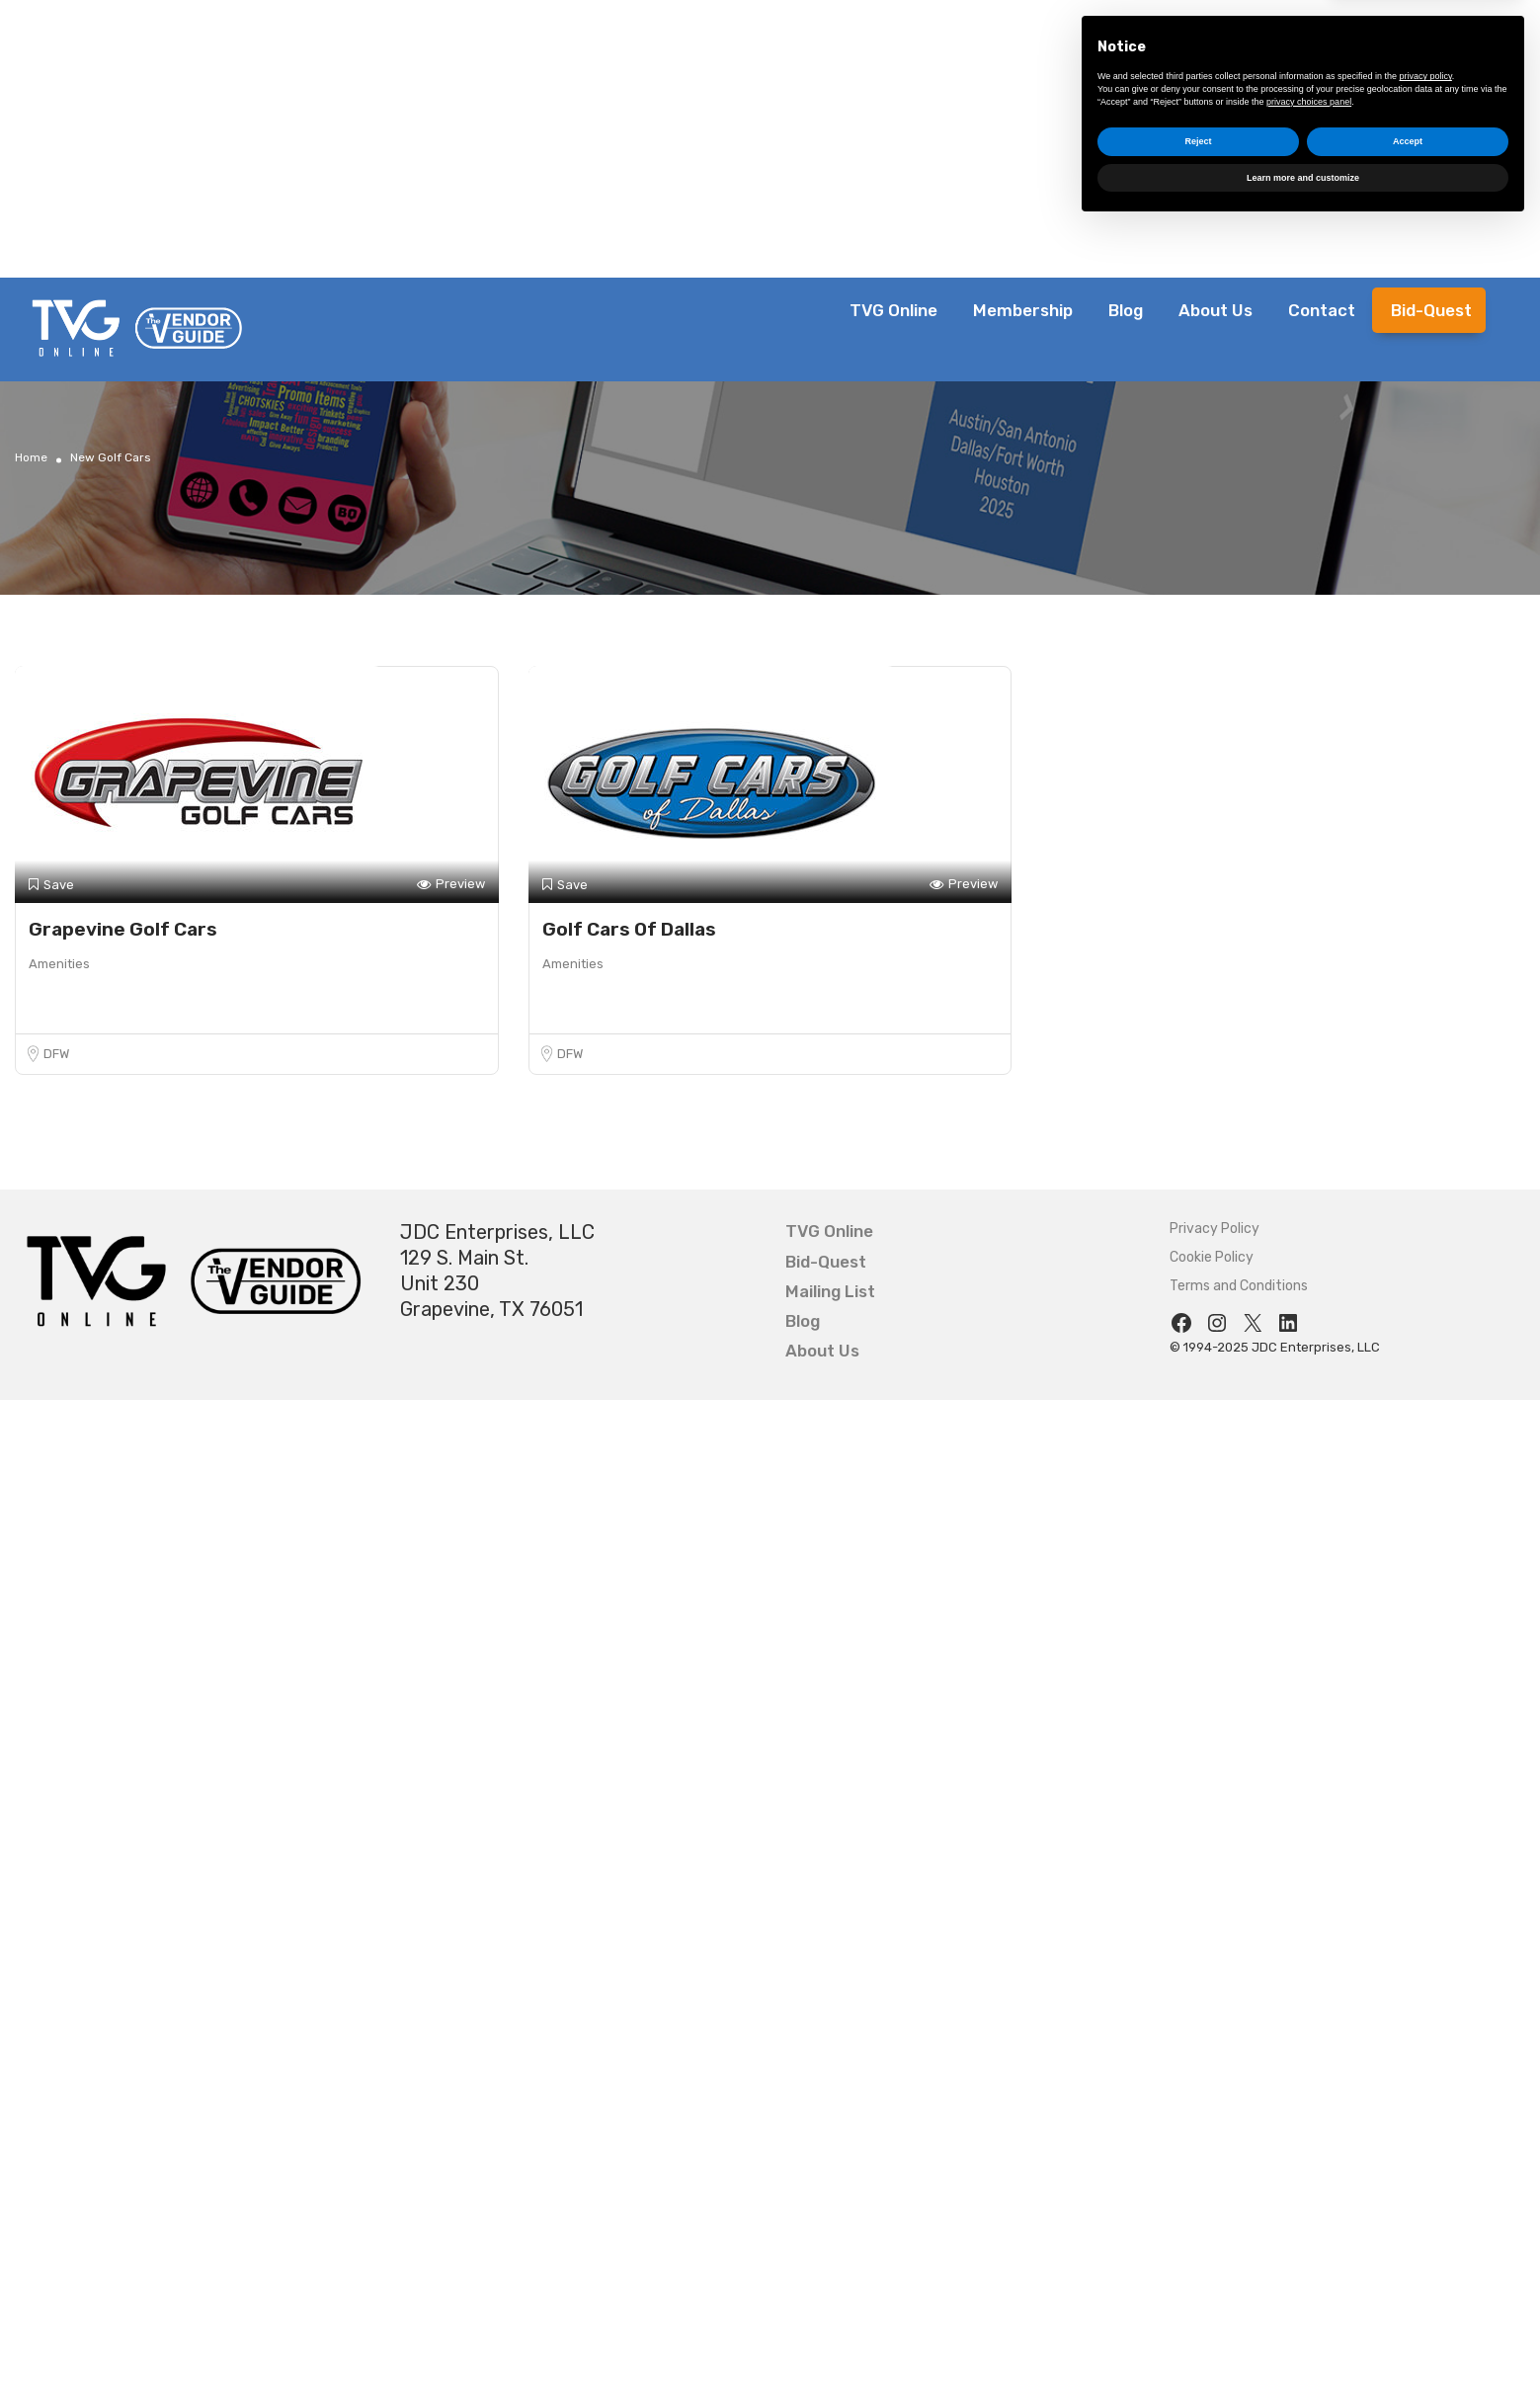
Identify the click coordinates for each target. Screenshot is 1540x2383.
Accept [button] (1407, 2297)
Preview (451, 884)
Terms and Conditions (1239, 1285)
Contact (1321, 310)
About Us (1215, 310)
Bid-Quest (1431, 310)
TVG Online (893, 310)
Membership (1023, 310)
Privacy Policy (1214, 1228)
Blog (1125, 310)
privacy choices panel (1308, 2256)
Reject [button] (1197, 2297)
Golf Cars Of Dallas (629, 929)
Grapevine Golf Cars (123, 929)
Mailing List (830, 1291)
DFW (56, 1053)
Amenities (59, 963)
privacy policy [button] (1426, 2232)
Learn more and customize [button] (1303, 2333)
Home (31, 457)
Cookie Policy (1212, 1257)
